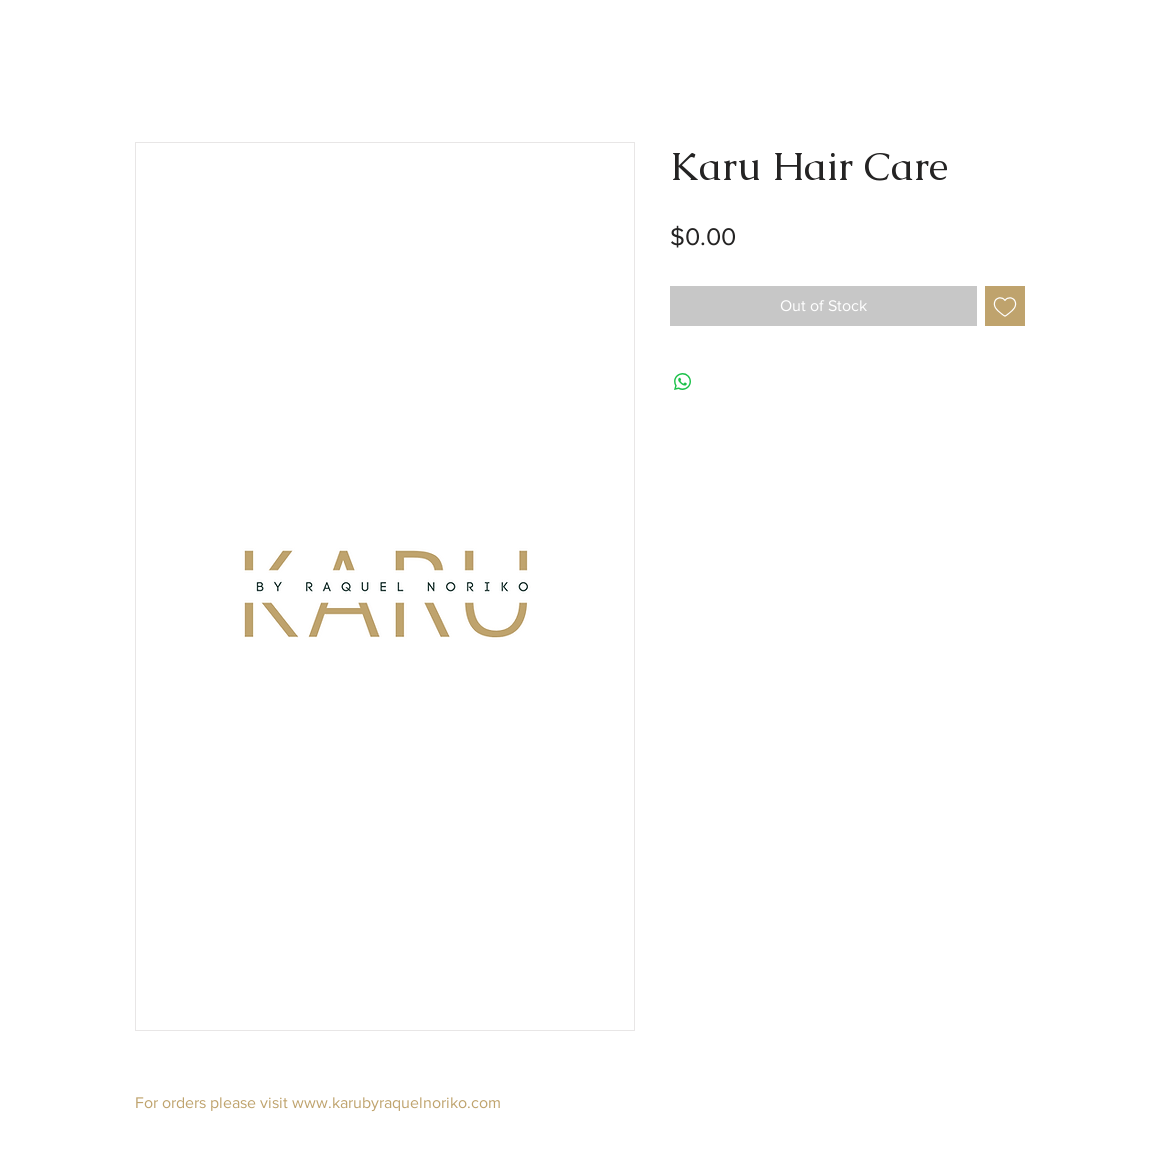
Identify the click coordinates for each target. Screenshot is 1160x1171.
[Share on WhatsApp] (683, 382)
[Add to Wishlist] (1005, 306)
